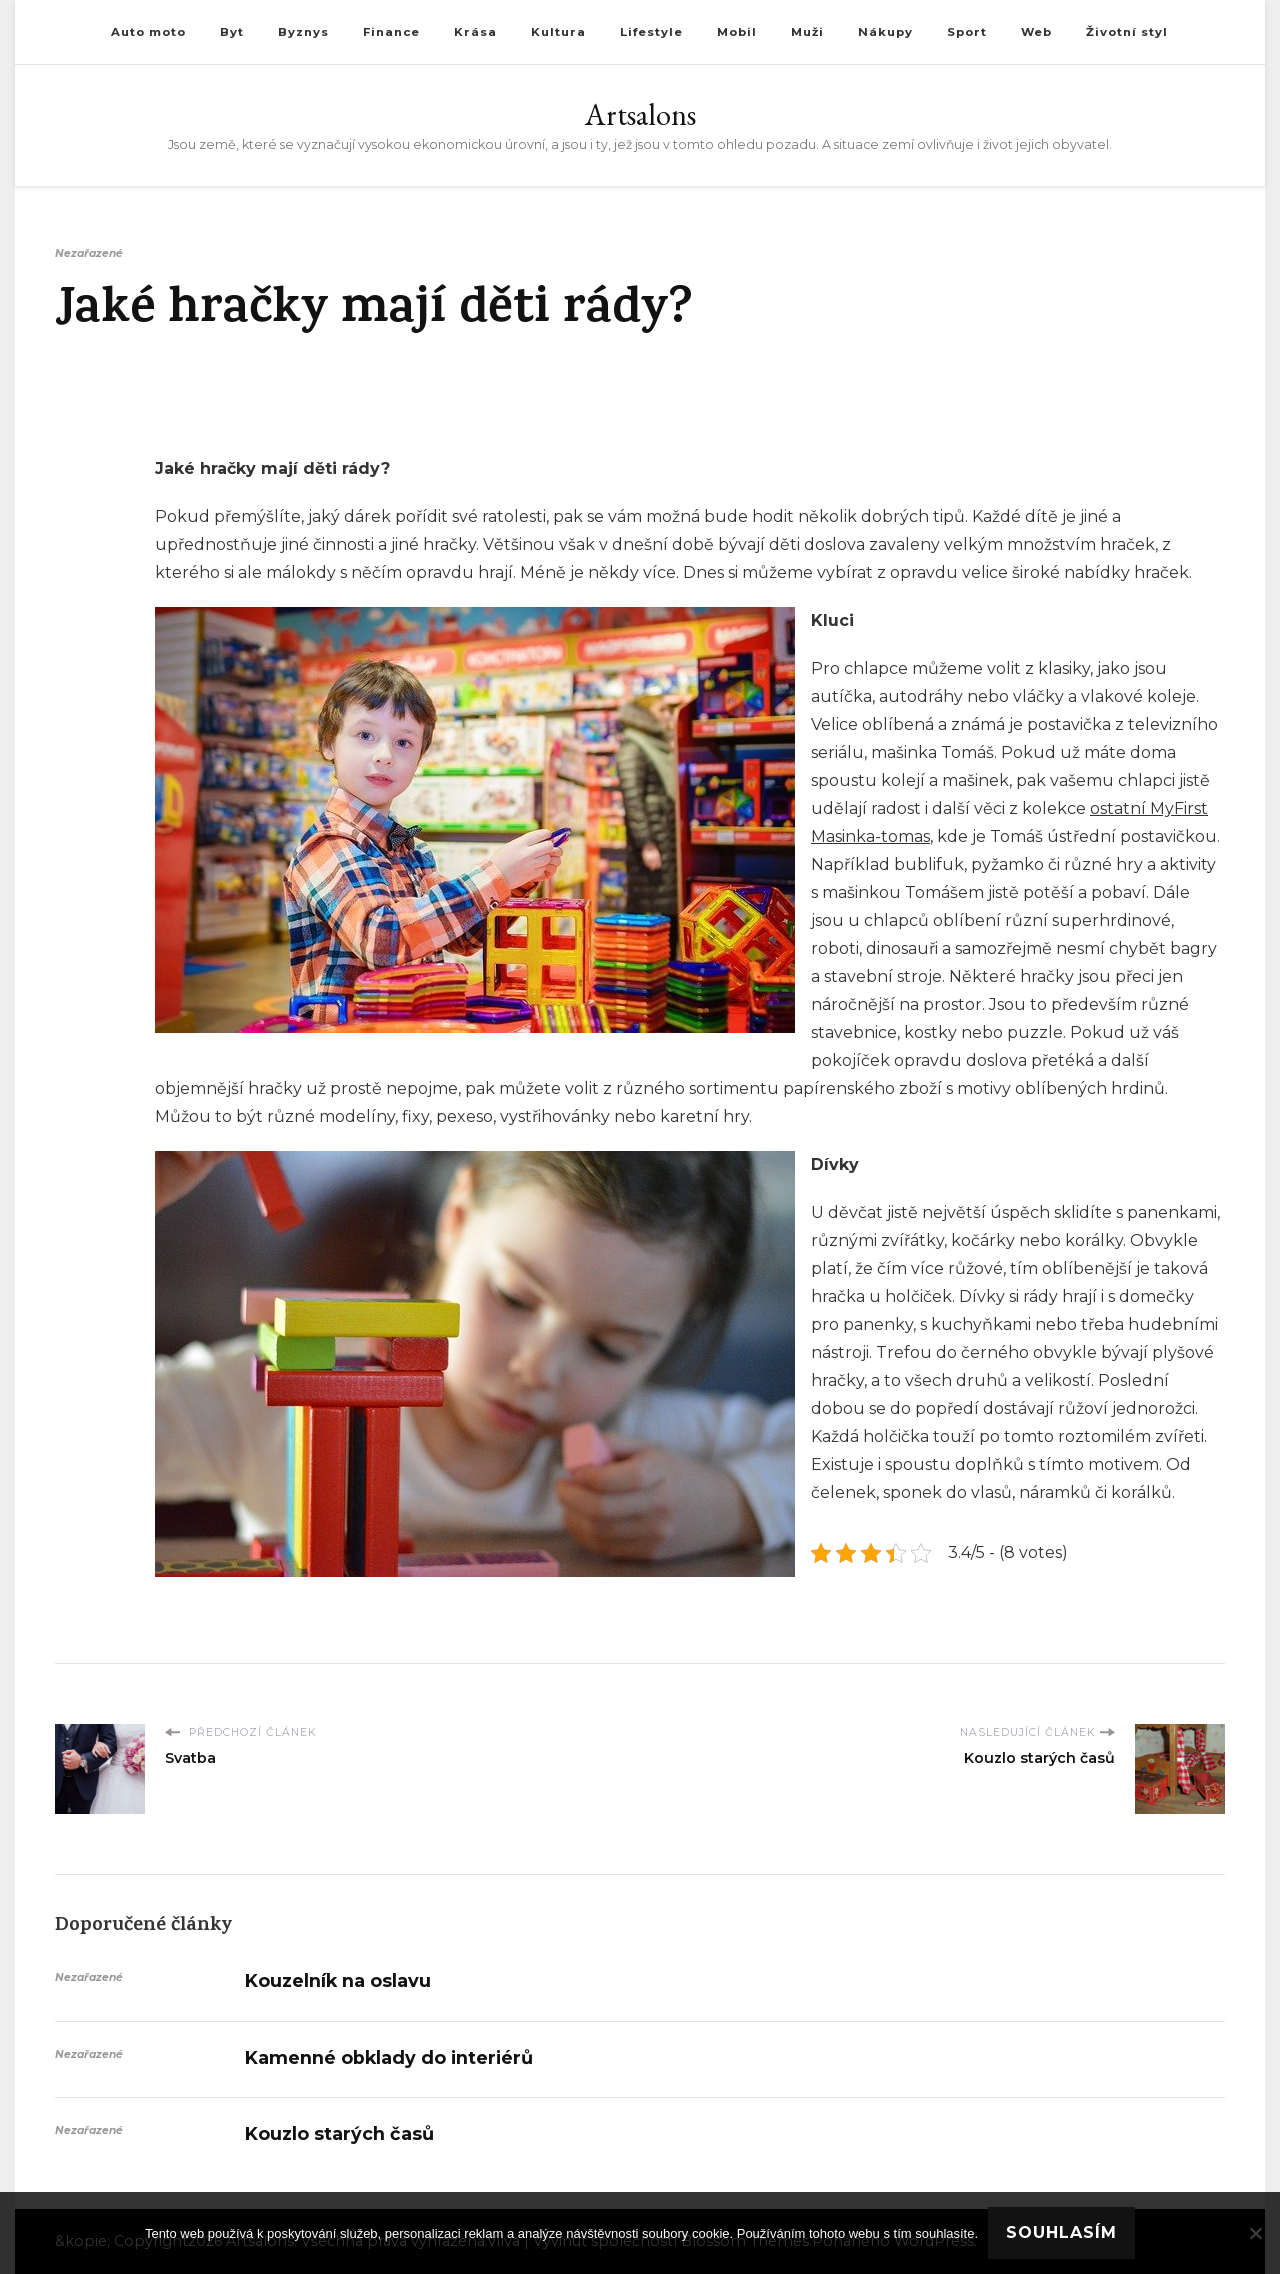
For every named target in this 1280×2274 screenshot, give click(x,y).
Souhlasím (1061, 2232)
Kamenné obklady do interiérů (389, 2057)
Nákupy (885, 32)
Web (1036, 32)
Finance (391, 32)
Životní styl (1127, 32)
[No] (1255, 2233)
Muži (807, 32)
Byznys (303, 32)
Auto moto (148, 32)
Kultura (558, 32)
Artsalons (640, 114)
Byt (232, 32)
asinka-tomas (878, 836)
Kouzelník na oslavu (338, 1980)
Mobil (737, 32)
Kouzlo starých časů (339, 2133)
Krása (475, 32)
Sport (967, 32)
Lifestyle (651, 32)
